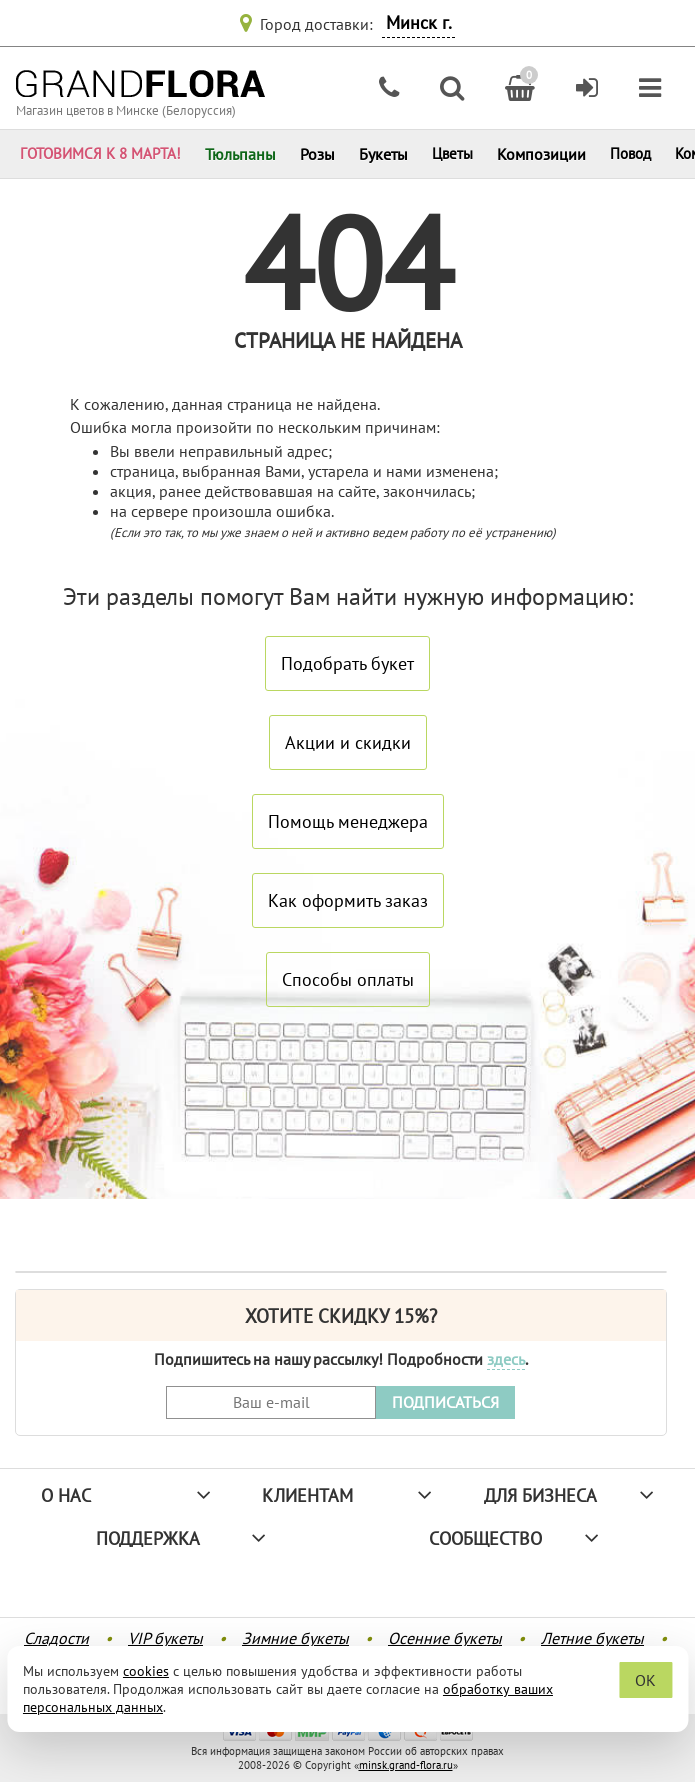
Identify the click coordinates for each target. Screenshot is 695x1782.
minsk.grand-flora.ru (406, 1765)
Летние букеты (592, 1638)
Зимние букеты (295, 1638)
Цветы (452, 153)
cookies (146, 1671)
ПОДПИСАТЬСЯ (445, 1402)
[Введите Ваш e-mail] (271, 1402)
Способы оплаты (348, 979)
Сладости (56, 1638)
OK (645, 1680)
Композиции (541, 154)
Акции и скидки (348, 742)
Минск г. (419, 22)
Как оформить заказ (348, 900)
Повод (630, 153)
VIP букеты (165, 1638)
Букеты (383, 154)
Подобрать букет (347, 663)
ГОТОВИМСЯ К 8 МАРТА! (100, 153)
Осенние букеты (445, 1638)
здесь (506, 1359)
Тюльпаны (240, 154)
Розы (317, 154)
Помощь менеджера (348, 821)
